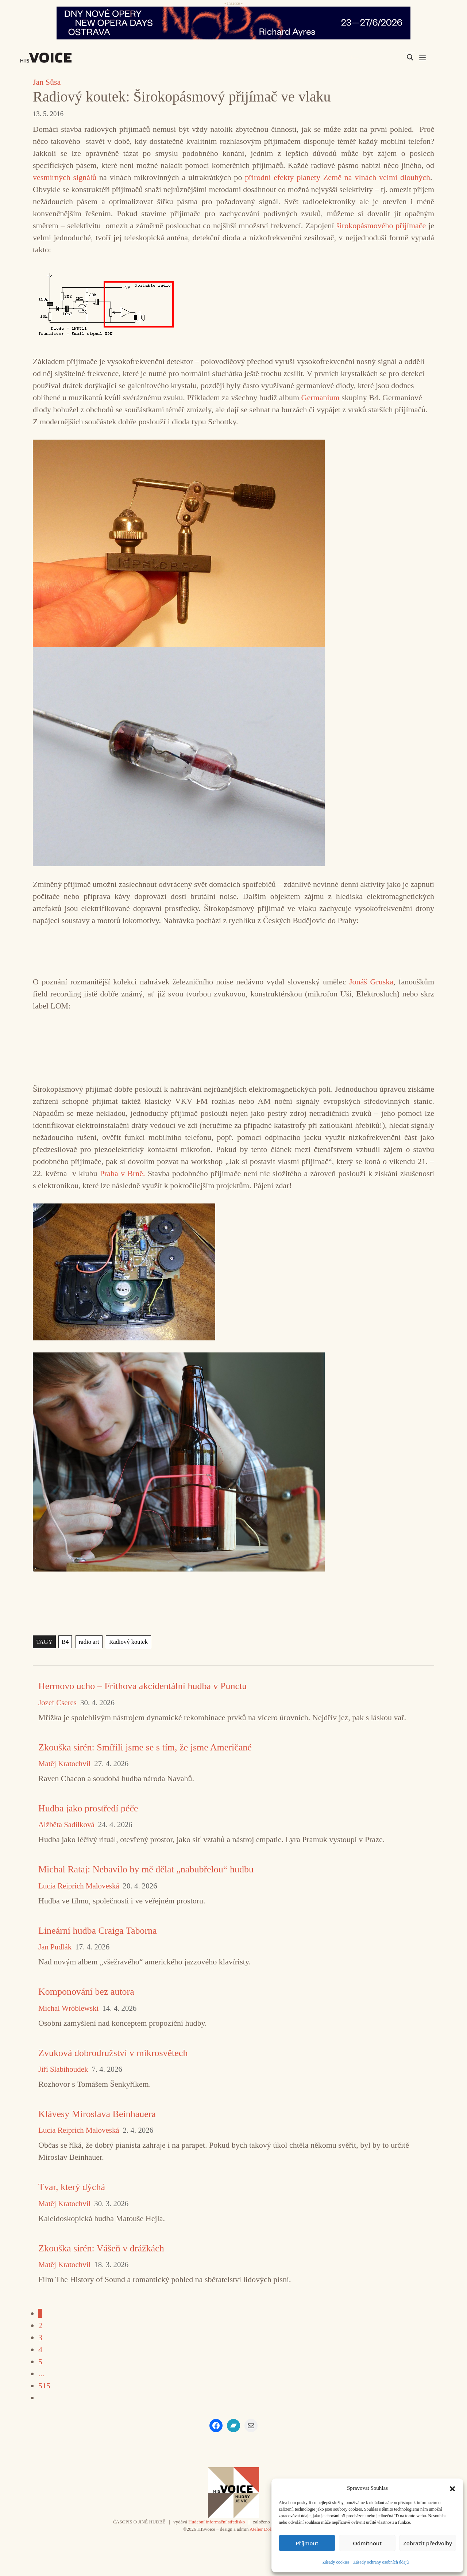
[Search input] (375, 57)
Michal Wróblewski (68, 2008)
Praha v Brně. (122, 1173)
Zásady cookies (336, 2562)
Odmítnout (367, 2543)
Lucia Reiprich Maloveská (78, 1886)
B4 (64, 1642)
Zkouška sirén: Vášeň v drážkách (101, 2248)
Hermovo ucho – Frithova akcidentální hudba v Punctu (142, 1686)
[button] (452, 2488)
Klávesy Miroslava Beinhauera (97, 2114)
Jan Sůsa (47, 82)
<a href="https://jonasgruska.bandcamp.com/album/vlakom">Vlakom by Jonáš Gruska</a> (233, 1046)
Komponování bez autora (86, 1991)
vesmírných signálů (64, 177)
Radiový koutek (125, 1642)
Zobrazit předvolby (427, 2543)
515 (44, 2385)
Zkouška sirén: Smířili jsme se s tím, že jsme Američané (145, 1747)
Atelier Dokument (267, 2529)
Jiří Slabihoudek (63, 2069)
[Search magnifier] (410, 57)
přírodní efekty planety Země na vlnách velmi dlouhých (337, 177)
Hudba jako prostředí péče (88, 1808)
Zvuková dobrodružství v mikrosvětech (113, 2053)
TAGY (44, 1642)
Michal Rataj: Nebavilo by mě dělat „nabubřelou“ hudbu (146, 1869)
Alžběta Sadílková (66, 1825)
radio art (87, 1642)
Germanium (320, 397)
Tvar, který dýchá (71, 2187)
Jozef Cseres (57, 1703)
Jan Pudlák (55, 1947)
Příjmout (307, 2543)
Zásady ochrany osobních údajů (381, 2562)
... (41, 2373)
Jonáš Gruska (371, 981)
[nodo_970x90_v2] (233, 23)
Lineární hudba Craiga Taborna (97, 1930)
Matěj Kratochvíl (64, 1764)
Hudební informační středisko (216, 2522)
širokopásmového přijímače (381, 225)
